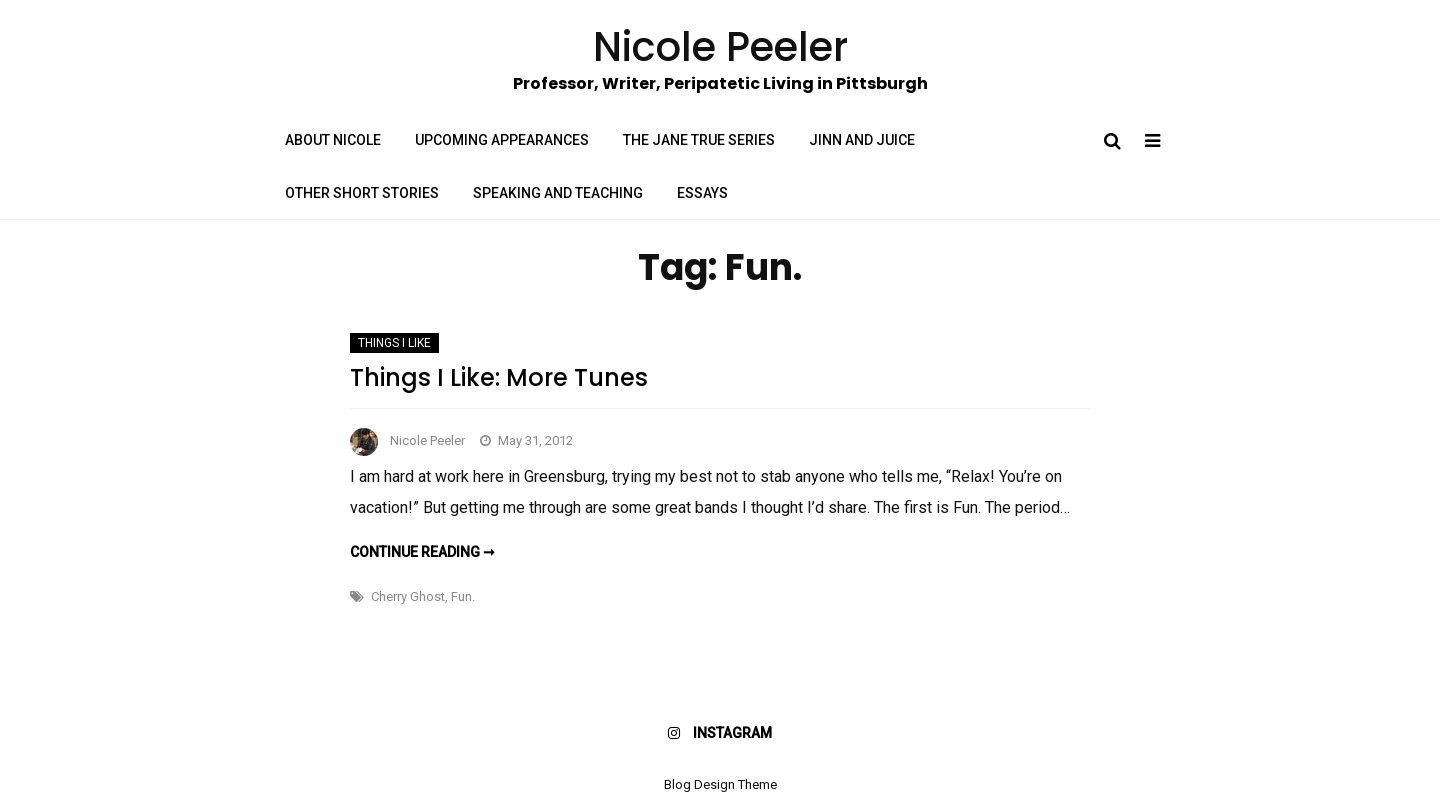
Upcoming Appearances (502, 140)
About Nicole (333, 140)
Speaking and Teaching (558, 193)
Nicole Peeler (427, 440)
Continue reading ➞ (422, 552)
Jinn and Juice (862, 140)
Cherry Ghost (408, 596)
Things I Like (394, 343)
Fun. (463, 596)
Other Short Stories (362, 193)
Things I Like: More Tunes (499, 377)
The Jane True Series (699, 140)
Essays (702, 193)
